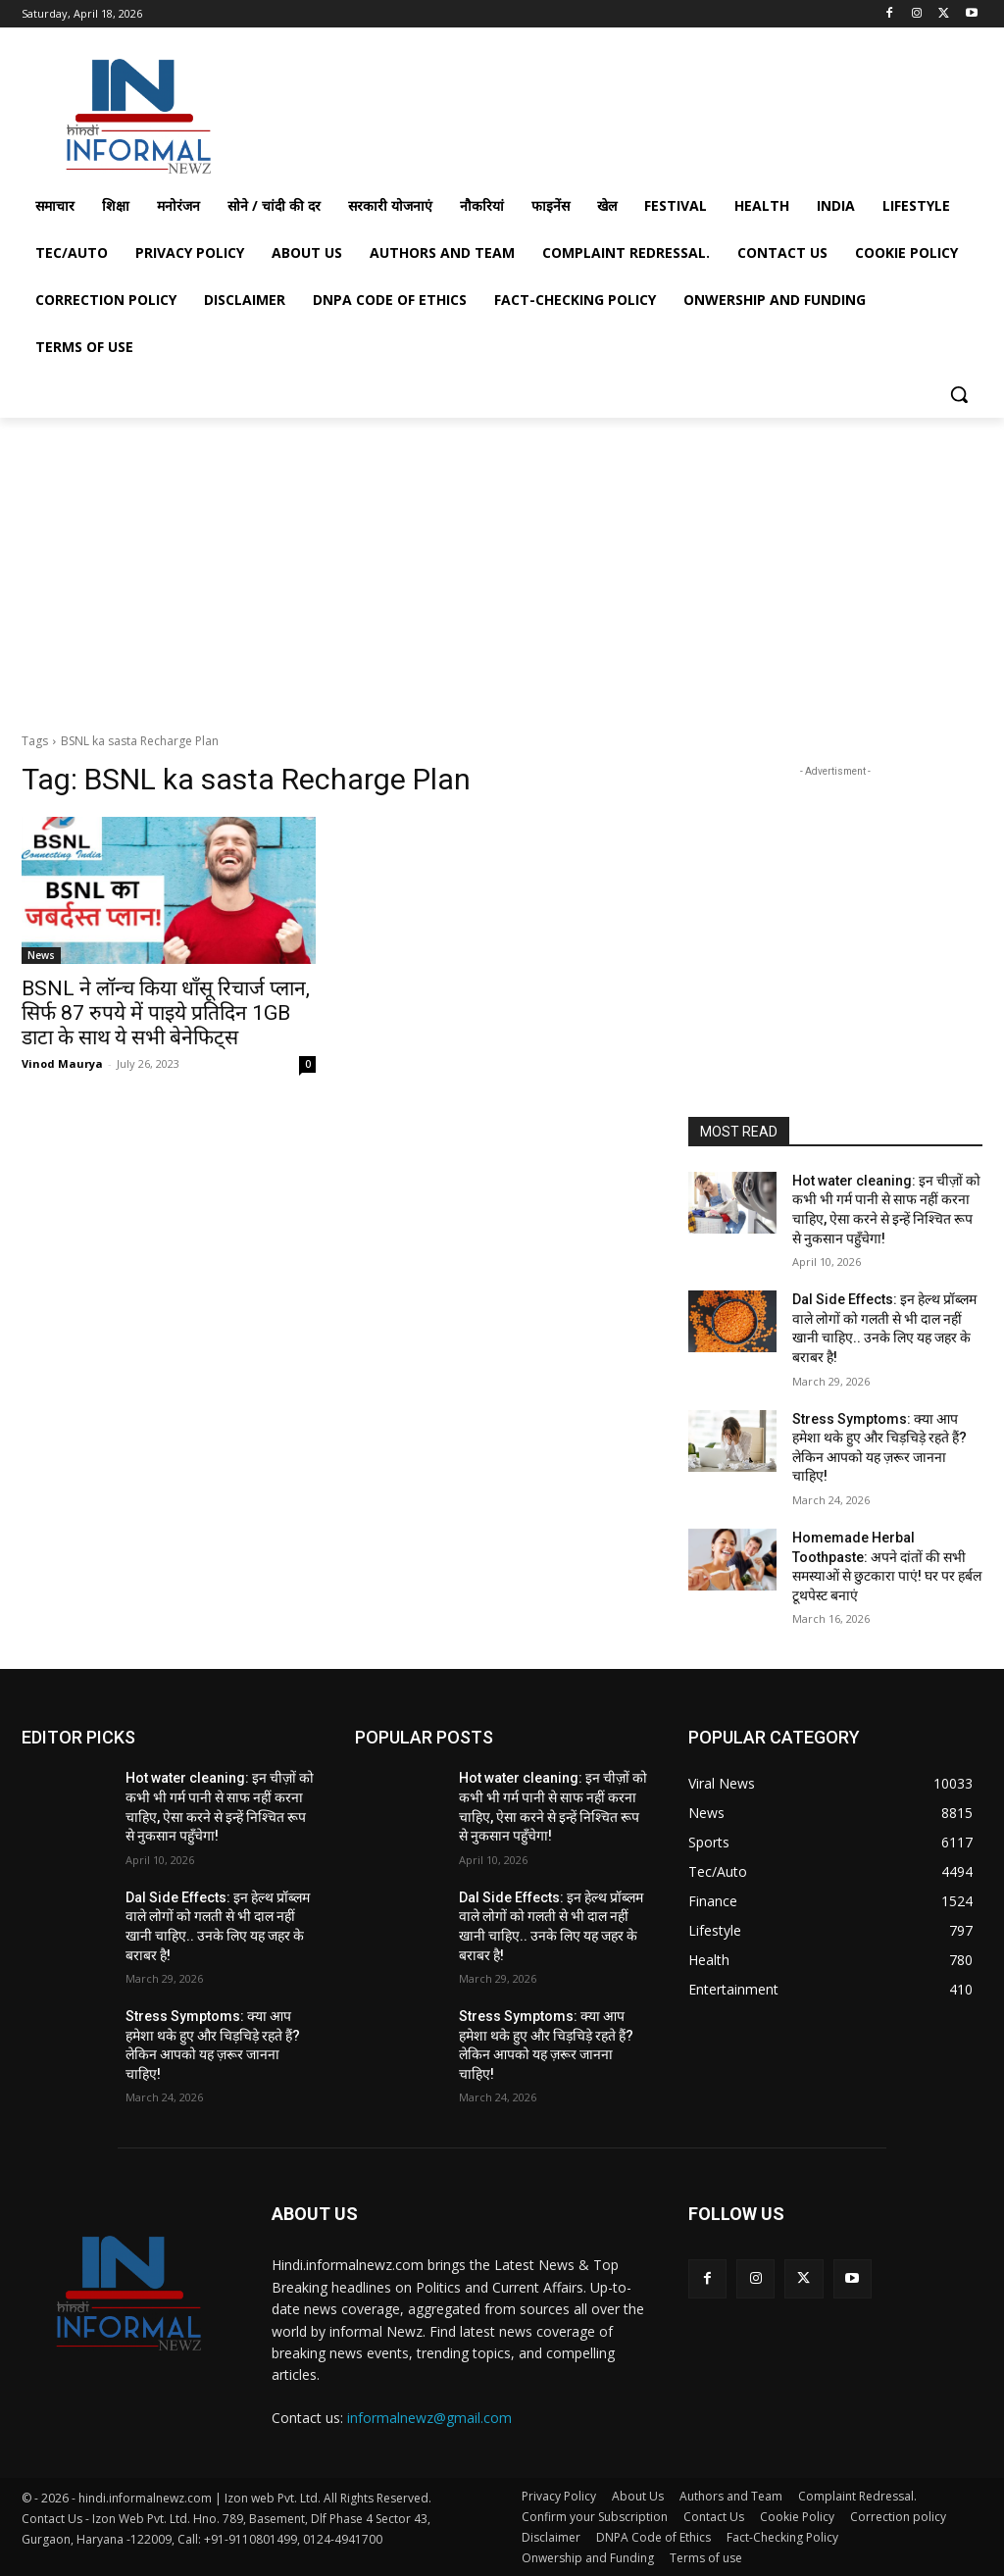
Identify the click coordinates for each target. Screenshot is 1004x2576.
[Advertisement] (481, 110)
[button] (958, 394)
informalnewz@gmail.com (429, 2417)
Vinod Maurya (62, 1063)
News (41, 955)
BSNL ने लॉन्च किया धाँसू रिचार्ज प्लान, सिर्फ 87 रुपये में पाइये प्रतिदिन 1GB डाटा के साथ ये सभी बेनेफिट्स (166, 1013)
